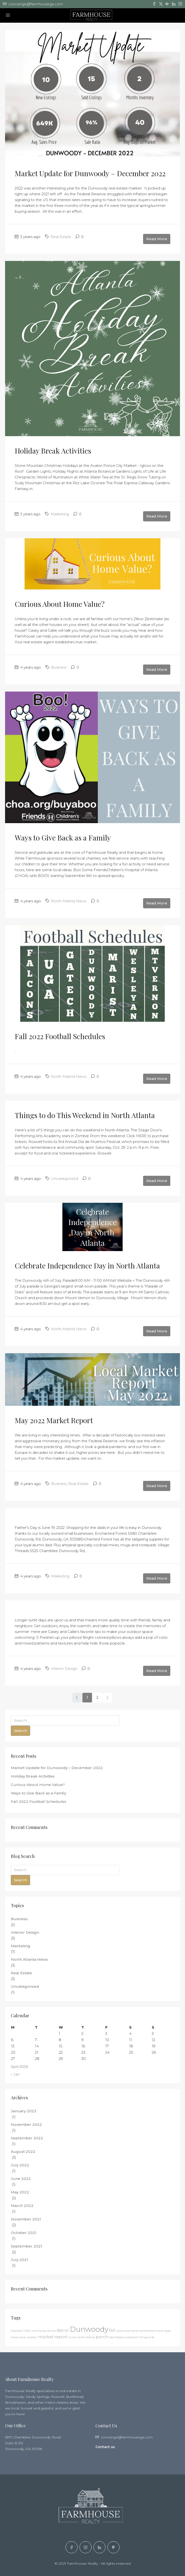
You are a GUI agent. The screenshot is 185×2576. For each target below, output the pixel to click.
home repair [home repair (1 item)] (163, 2330)
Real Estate (61, 236)
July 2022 (20, 2165)
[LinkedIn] (99, 2547)
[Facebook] (72, 2547)
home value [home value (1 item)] (18, 2337)
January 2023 (23, 2111)
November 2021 (26, 2219)
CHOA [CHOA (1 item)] (27, 2330)
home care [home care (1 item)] (123, 2330)
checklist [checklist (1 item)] (16, 2330)
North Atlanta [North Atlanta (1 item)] (86, 2337)
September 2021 (26, 2246)
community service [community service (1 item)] (44, 2330)
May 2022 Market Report (54, 1420)
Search (20, 1730)
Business (58, 667)
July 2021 (19, 2259)
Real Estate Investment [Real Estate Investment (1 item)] (123, 2337)
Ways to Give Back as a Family (63, 837)
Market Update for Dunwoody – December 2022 (90, 173)
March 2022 (22, 2205)
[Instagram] (85, 2547)
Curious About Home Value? (60, 604)
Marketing (60, 514)
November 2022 (26, 2124)
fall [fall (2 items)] (112, 2330)
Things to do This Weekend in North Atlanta (85, 1115)
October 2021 (23, 2232)
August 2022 (23, 2151)
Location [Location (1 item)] (31, 2337)
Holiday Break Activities (53, 450)
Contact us (105, 2447)
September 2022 (27, 2138)
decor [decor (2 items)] (63, 2330)
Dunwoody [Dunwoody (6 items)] (89, 2329)
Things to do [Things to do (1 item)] (146, 2337)
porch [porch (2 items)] (102, 2336)
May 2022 (20, 2192)
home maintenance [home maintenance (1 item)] (143, 2330)
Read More (156, 239)
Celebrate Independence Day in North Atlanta (87, 1265)
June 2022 (21, 2178)
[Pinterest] (113, 2547)
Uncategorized (64, 1178)
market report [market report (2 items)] (53, 2336)
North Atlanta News (68, 901)
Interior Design (64, 1668)
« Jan (15, 2074)
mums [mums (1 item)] (73, 2337)
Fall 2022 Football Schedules (60, 1036)
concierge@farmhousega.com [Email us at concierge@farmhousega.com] (127, 2437)
